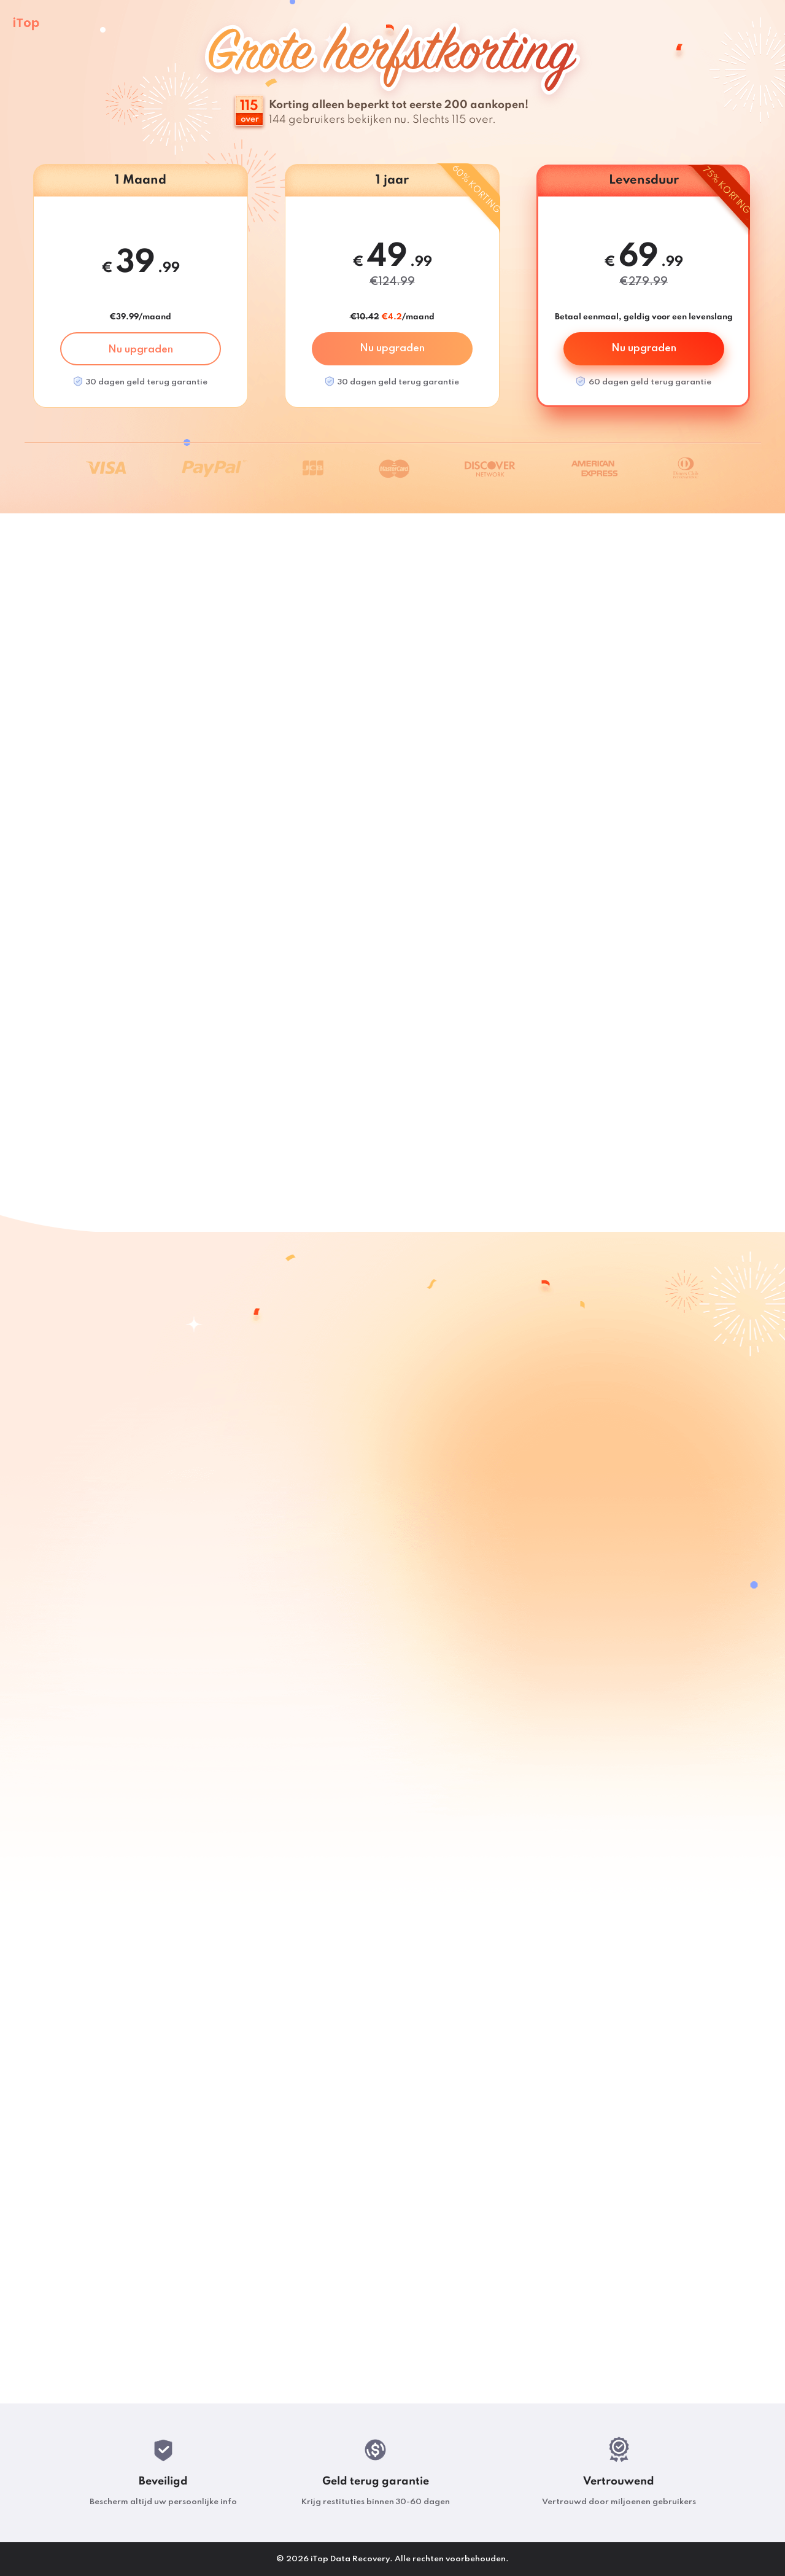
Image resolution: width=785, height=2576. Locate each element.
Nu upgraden (140, 349)
